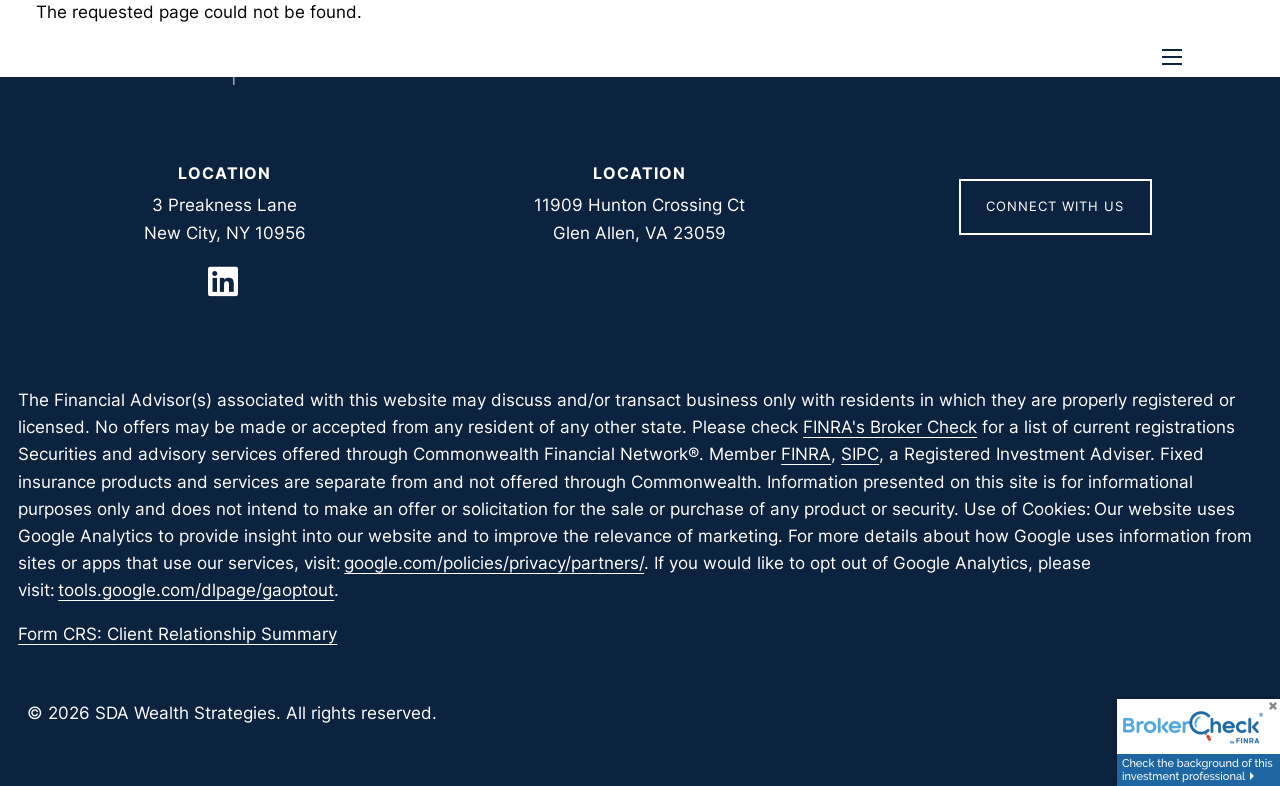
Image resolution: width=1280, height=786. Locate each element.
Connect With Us (1055, 206)
